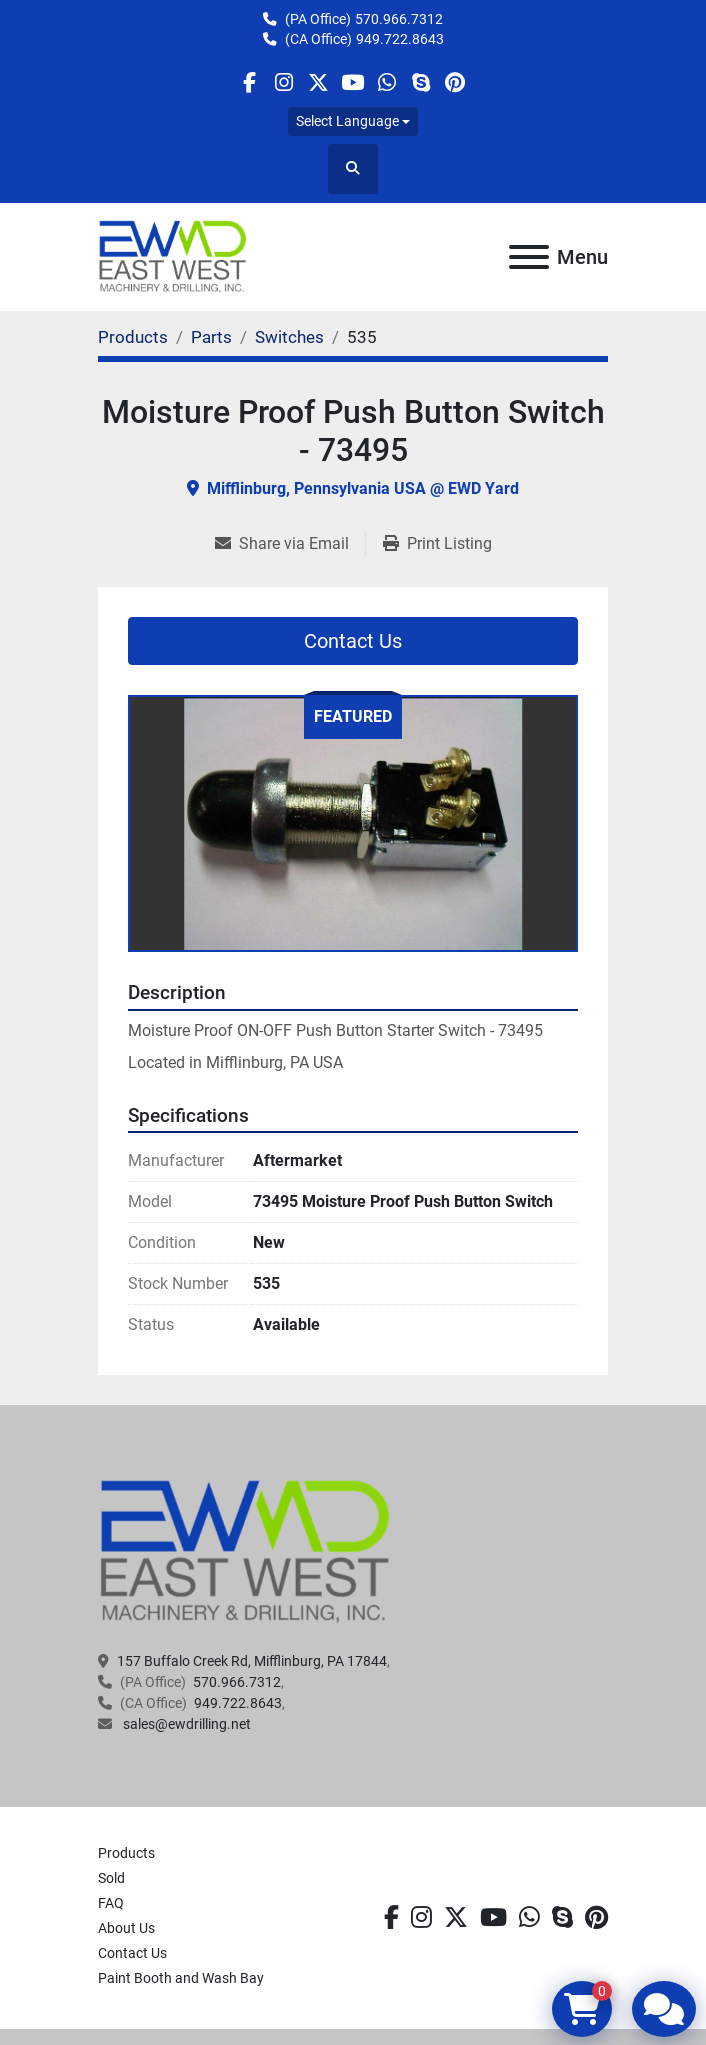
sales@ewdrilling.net (185, 1724)
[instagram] (283, 82)
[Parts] (211, 337)
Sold (111, 1878)
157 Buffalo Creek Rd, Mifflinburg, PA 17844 (252, 1661)
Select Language (347, 121)
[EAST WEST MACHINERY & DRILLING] (245, 1551)
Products (126, 1853)
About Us (126, 1928)
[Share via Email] (290, 544)
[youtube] (352, 82)
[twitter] (318, 82)
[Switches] (289, 337)
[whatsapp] (386, 82)
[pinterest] (455, 82)
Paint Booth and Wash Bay (181, 1978)
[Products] (133, 337)
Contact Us (353, 641)
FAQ (111, 1903)
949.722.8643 (400, 39)
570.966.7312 (399, 19)
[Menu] (529, 257)
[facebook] (249, 82)
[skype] (420, 82)
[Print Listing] (437, 544)
